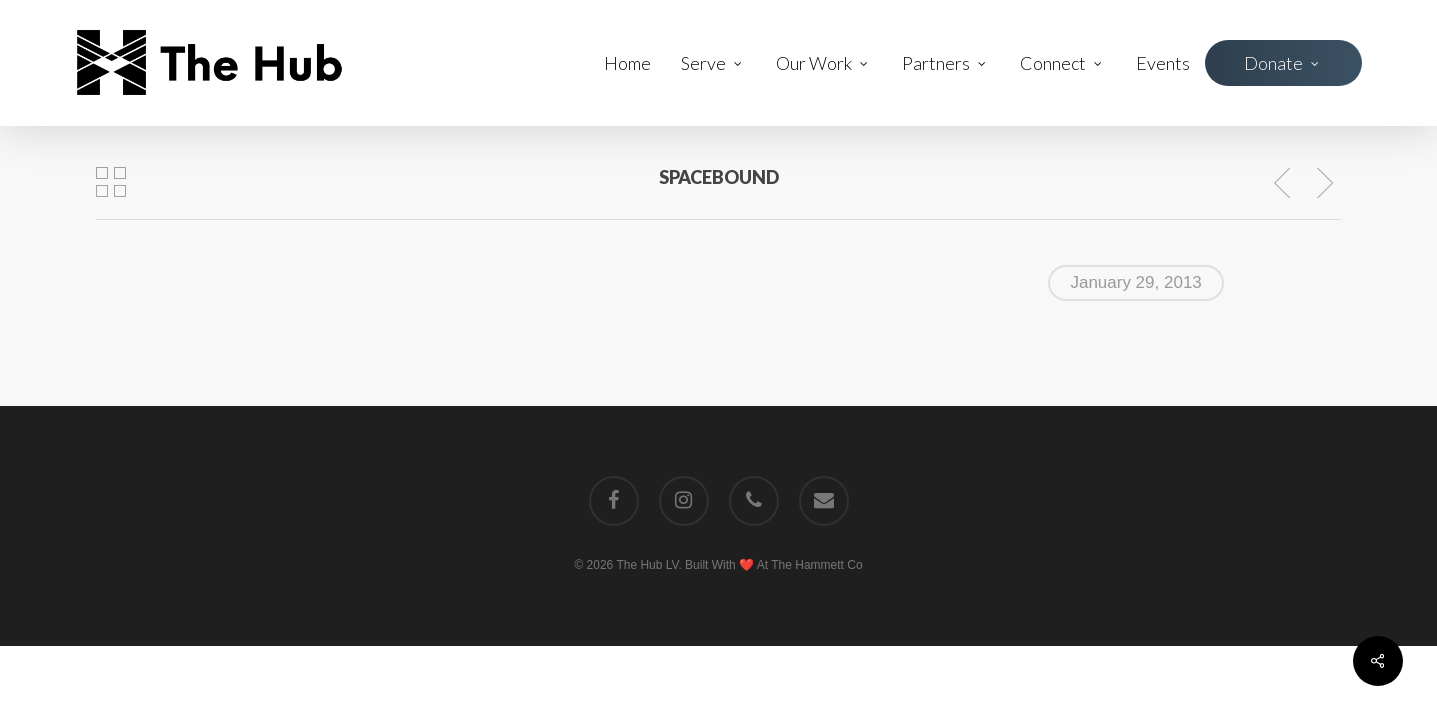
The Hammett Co (816, 565)
